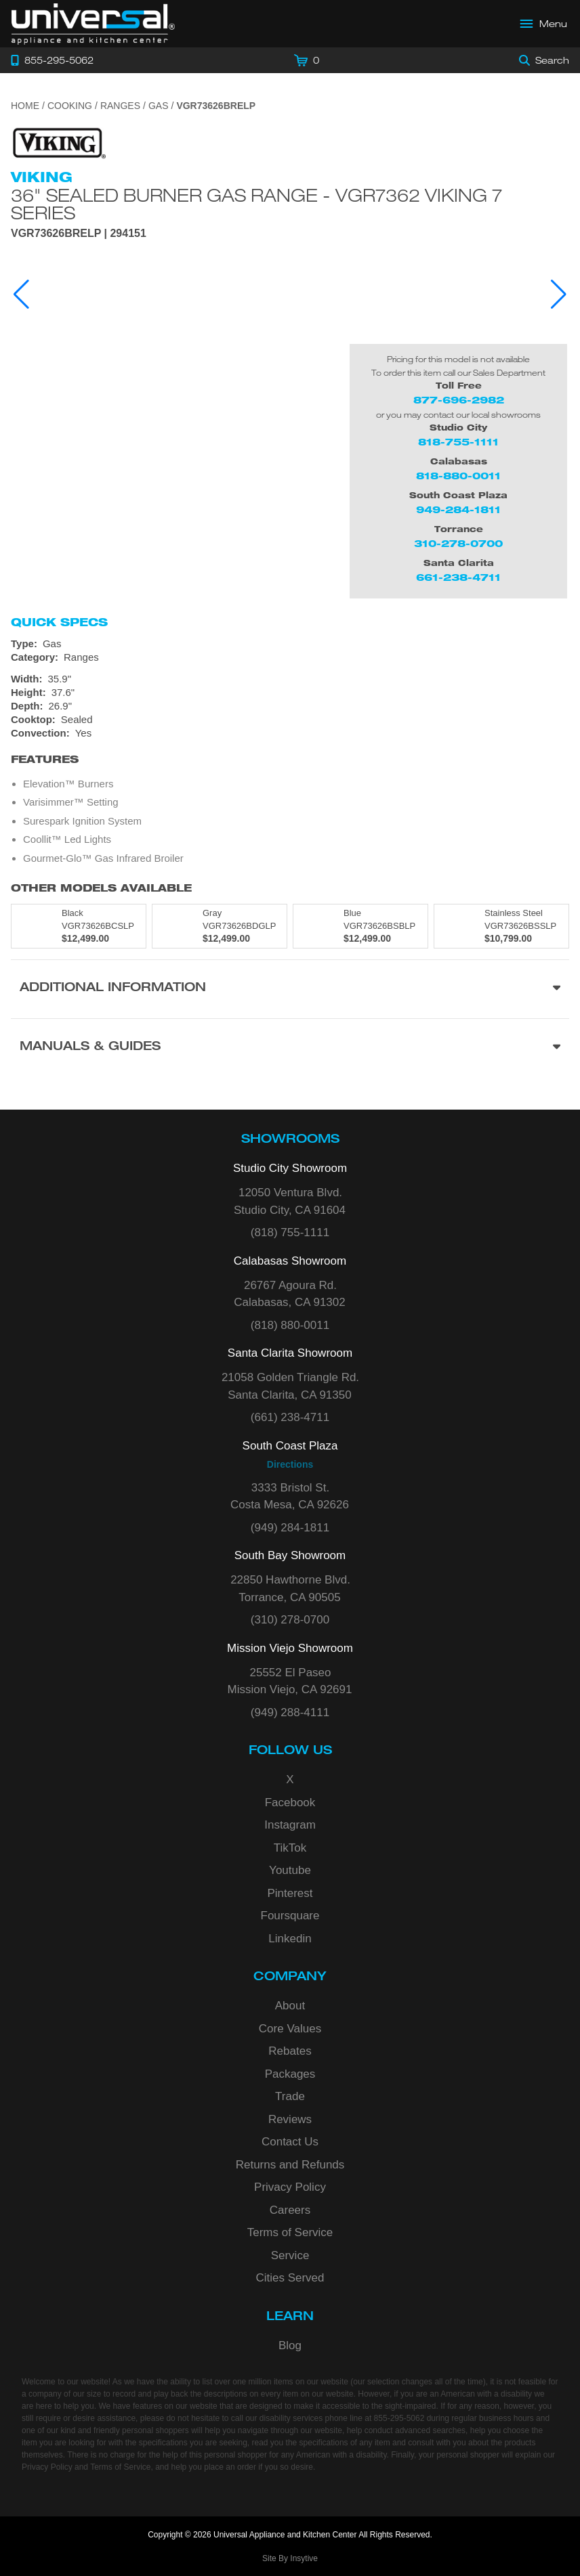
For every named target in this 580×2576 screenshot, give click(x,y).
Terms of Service (290, 2232)
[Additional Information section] (290, 989)
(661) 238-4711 (290, 1417)
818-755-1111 (458, 441)
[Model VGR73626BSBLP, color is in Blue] (360, 926)
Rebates (289, 2051)
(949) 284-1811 (290, 1527)
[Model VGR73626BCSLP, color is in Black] (79, 926)
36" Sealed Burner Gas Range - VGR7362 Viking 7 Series (256, 203)
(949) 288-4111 (290, 1712)
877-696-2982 (458, 399)
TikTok (290, 1847)
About (290, 2005)
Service (290, 2255)
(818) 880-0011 (290, 1325)
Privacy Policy (290, 2187)
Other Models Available (101, 888)
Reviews (290, 2119)
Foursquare (290, 1915)
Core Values (290, 2028)
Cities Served (289, 2277)
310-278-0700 (458, 543)
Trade (290, 2096)
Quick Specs (59, 622)
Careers (290, 2210)
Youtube (290, 1870)
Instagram (290, 1824)
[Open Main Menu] (544, 23)
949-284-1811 (458, 509)
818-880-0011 (458, 475)
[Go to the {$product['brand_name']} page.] (58, 142)
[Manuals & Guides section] (290, 1047)
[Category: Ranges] (290, 657)
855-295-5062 (399, 2418)
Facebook (290, 1802)
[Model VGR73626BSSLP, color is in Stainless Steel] (501, 926)
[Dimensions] (290, 693)
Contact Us (290, 2141)
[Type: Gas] (290, 643)
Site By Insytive (290, 2558)
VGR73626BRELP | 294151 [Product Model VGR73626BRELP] (78, 233)
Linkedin (289, 1938)
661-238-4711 (458, 577)
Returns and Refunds (290, 2164)
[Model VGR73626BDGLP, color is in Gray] (219, 926)
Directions (290, 1464)
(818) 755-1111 (290, 1232)
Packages (290, 2074)
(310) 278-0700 (290, 1619)
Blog (290, 2345)
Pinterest (289, 1893)
